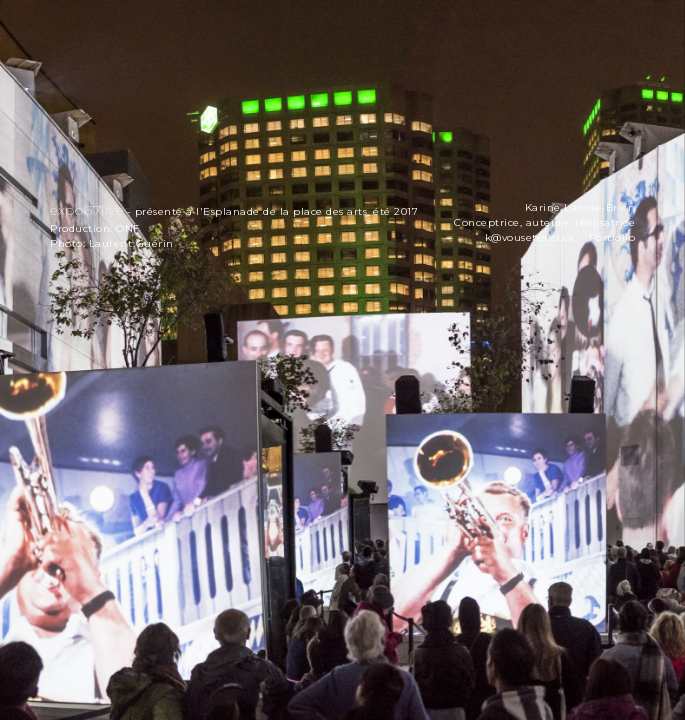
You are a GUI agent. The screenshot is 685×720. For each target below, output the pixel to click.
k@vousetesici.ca (530, 237)
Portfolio (612, 237)
